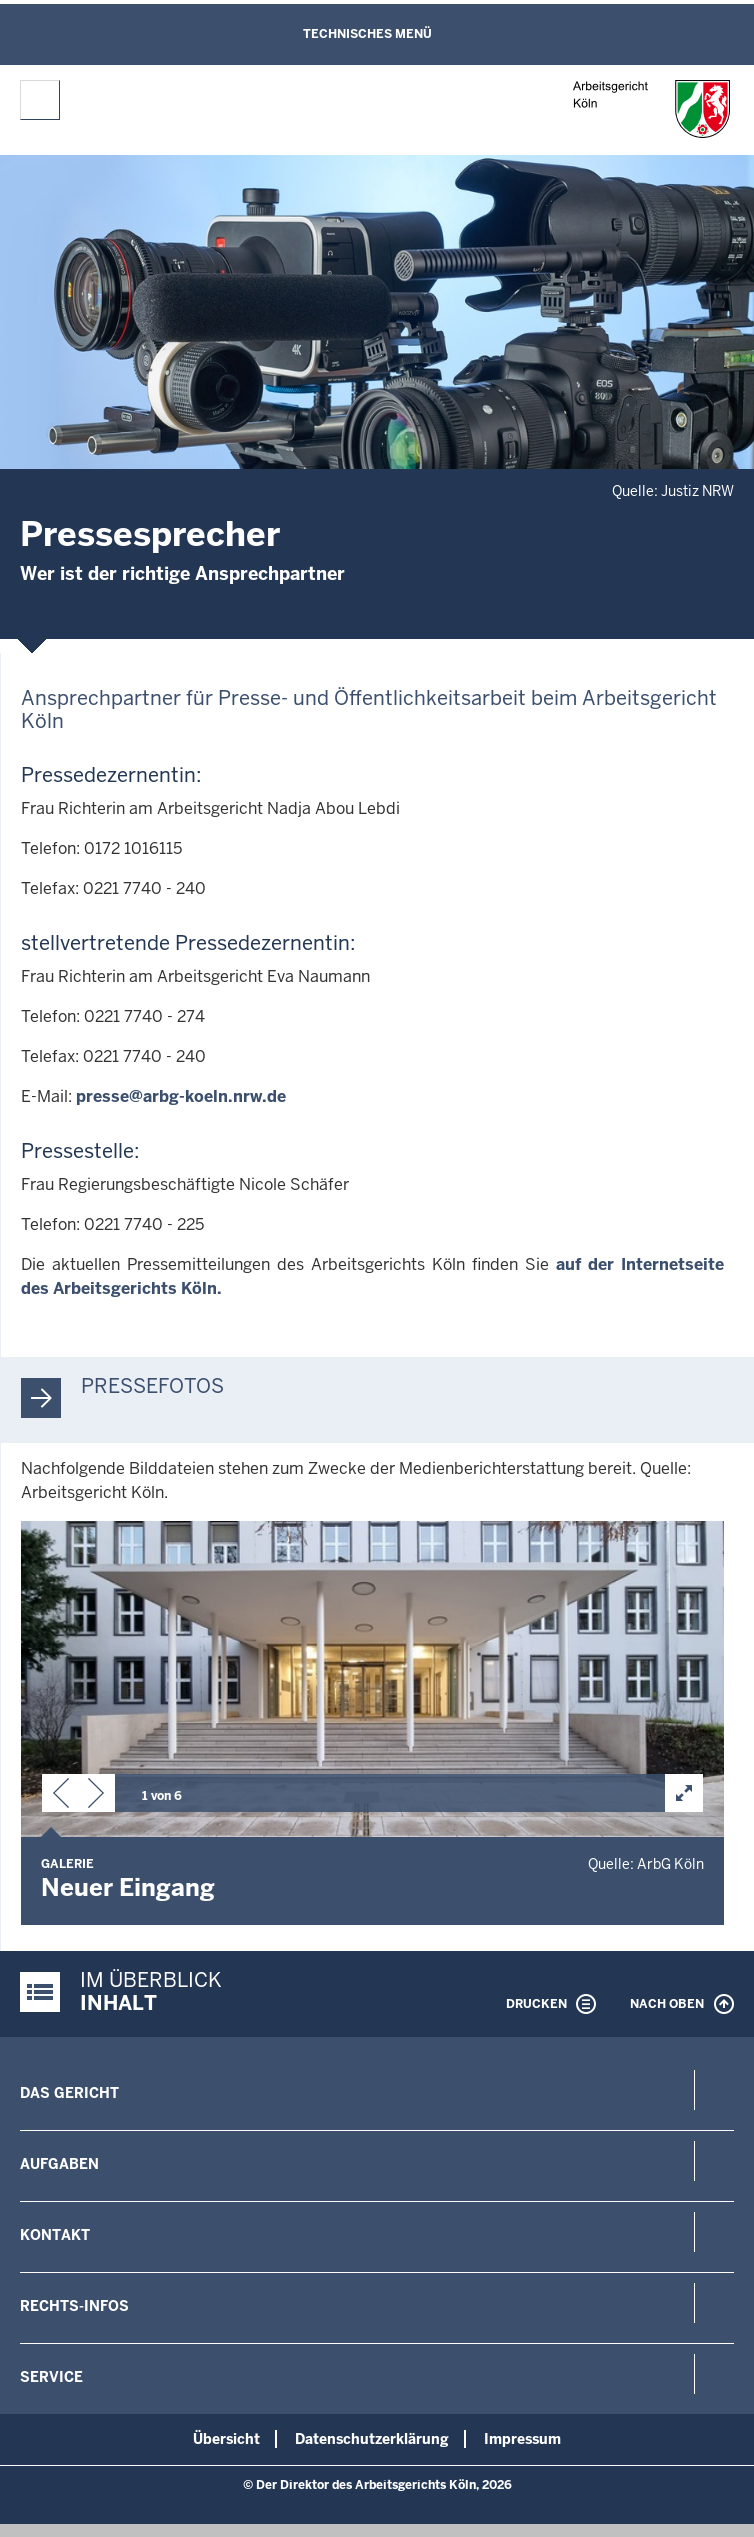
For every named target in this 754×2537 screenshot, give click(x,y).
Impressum (522, 2439)
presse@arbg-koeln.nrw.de (181, 1096)
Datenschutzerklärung (372, 2439)
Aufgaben (59, 2164)
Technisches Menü (367, 34)
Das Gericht (69, 2093)
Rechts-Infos (74, 2306)
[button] (61, 1797)
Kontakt (55, 2235)
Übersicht (226, 2439)
